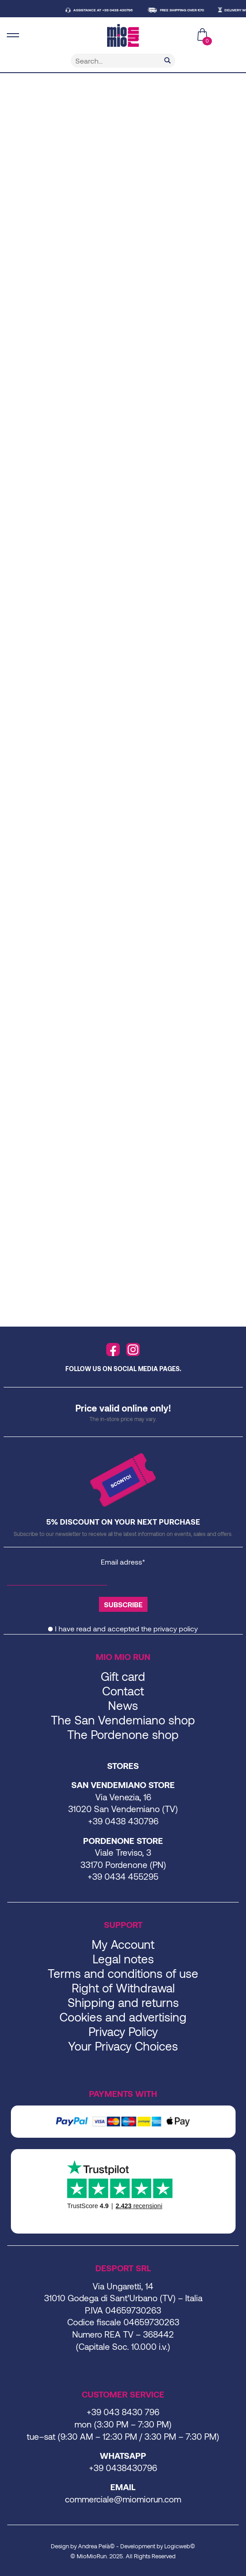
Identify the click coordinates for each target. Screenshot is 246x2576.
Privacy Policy (123, 2031)
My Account (123, 1944)
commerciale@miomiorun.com (123, 2499)
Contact (123, 1691)
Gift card (123, 1676)
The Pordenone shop (123, 1734)
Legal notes (123, 1959)
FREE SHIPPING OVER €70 (186, 10)
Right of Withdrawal (123, 1988)
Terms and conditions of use (123, 1973)
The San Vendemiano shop (123, 1720)
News (123, 1705)
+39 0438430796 (123, 2467)
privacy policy (175, 1628)
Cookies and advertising (123, 2017)
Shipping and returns (123, 2002)
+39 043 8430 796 (123, 2412)
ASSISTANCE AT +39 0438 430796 (107, 10)
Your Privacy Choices (123, 2046)
